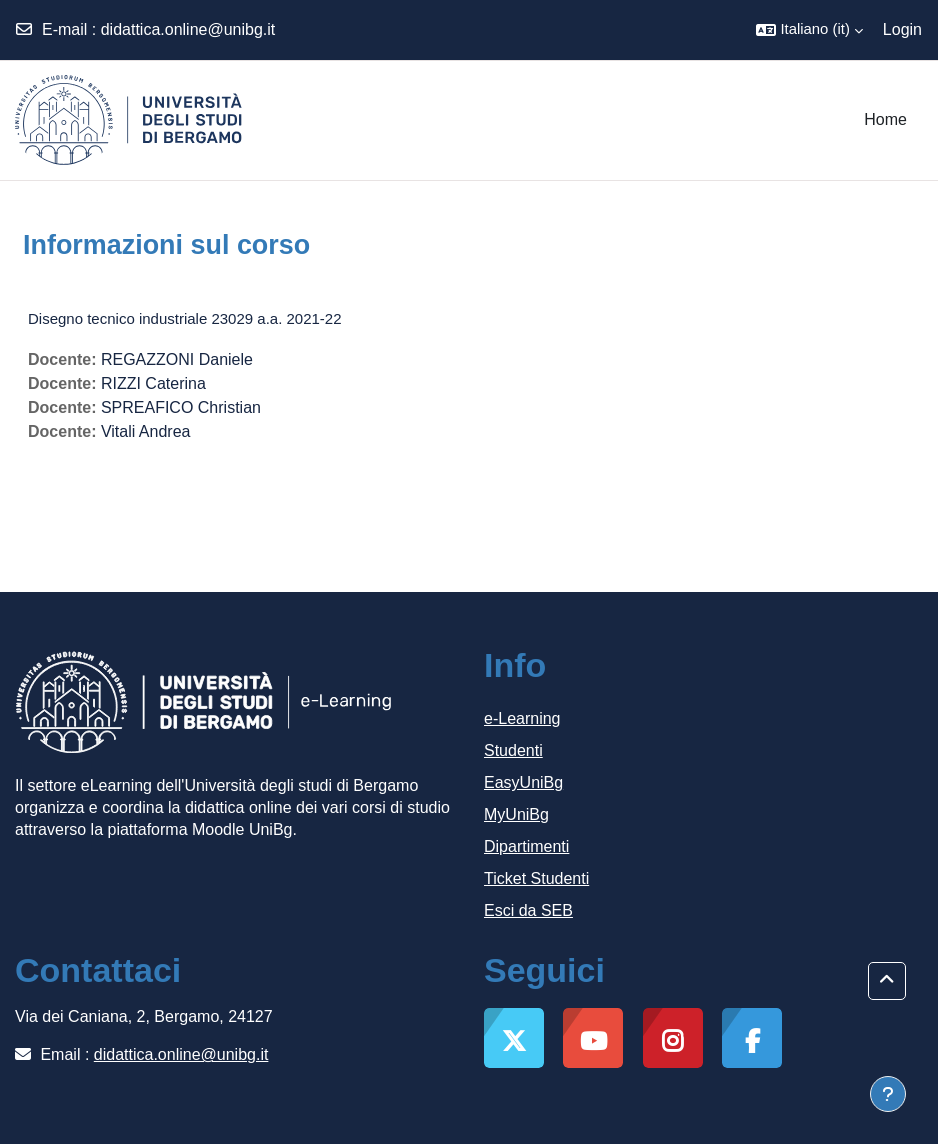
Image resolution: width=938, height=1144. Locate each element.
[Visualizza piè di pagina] (888, 1094)
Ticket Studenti (536, 878)
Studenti (513, 750)
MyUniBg (516, 814)
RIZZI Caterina (153, 383)
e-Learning (522, 718)
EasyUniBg (523, 782)
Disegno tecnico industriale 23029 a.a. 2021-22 (185, 318)
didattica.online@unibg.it (188, 29)
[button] (809, 30)
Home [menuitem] (885, 119)
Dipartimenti (526, 846)
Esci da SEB (528, 910)
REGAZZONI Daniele (177, 359)
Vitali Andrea (146, 431)
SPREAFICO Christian (181, 407)
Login (902, 29)
